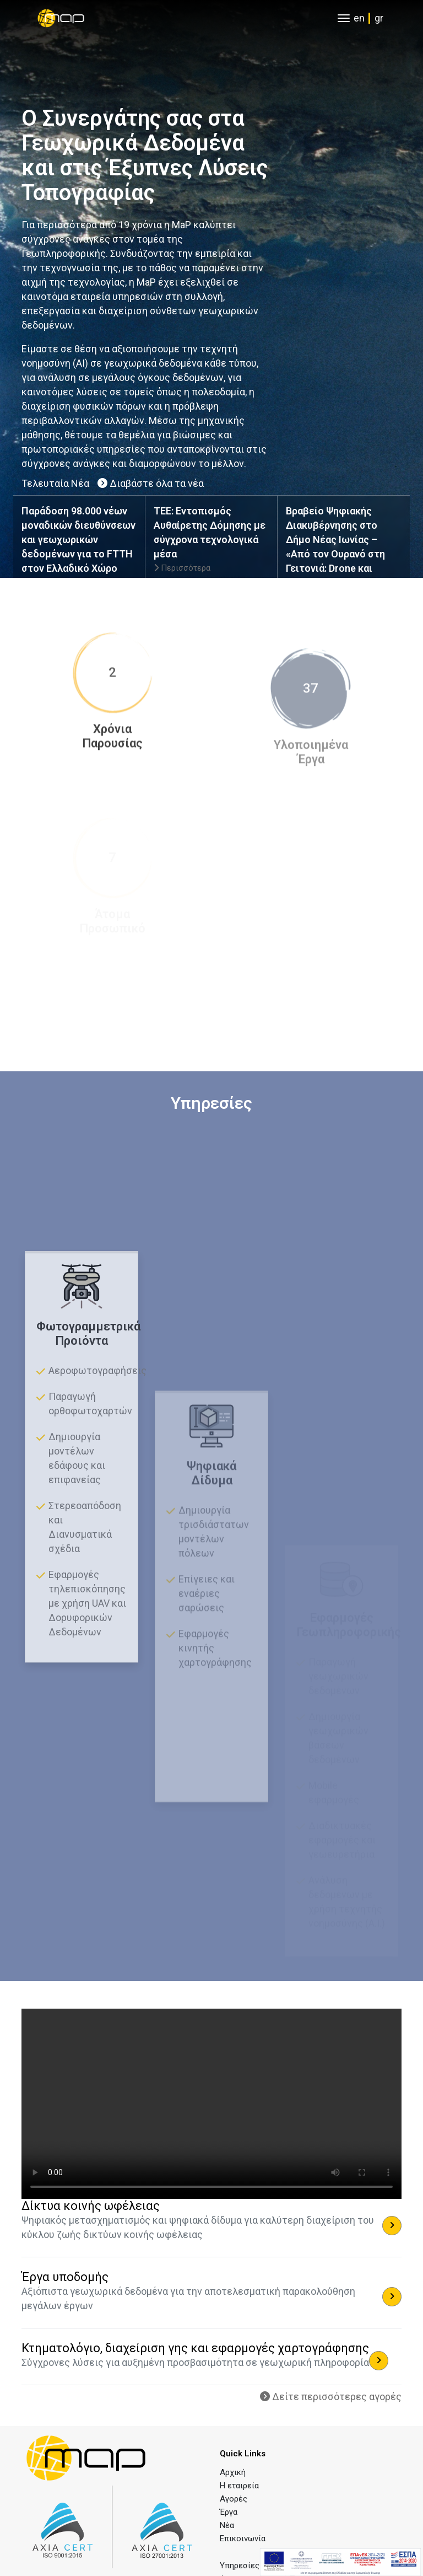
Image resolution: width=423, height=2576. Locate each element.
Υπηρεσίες (239, 2565)
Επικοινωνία (242, 2538)
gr (379, 18)
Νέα (227, 2525)
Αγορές (233, 2499)
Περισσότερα (182, 568)
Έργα (228, 2512)
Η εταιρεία (239, 2486)
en (359, 18)
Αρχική (233, 2472)
